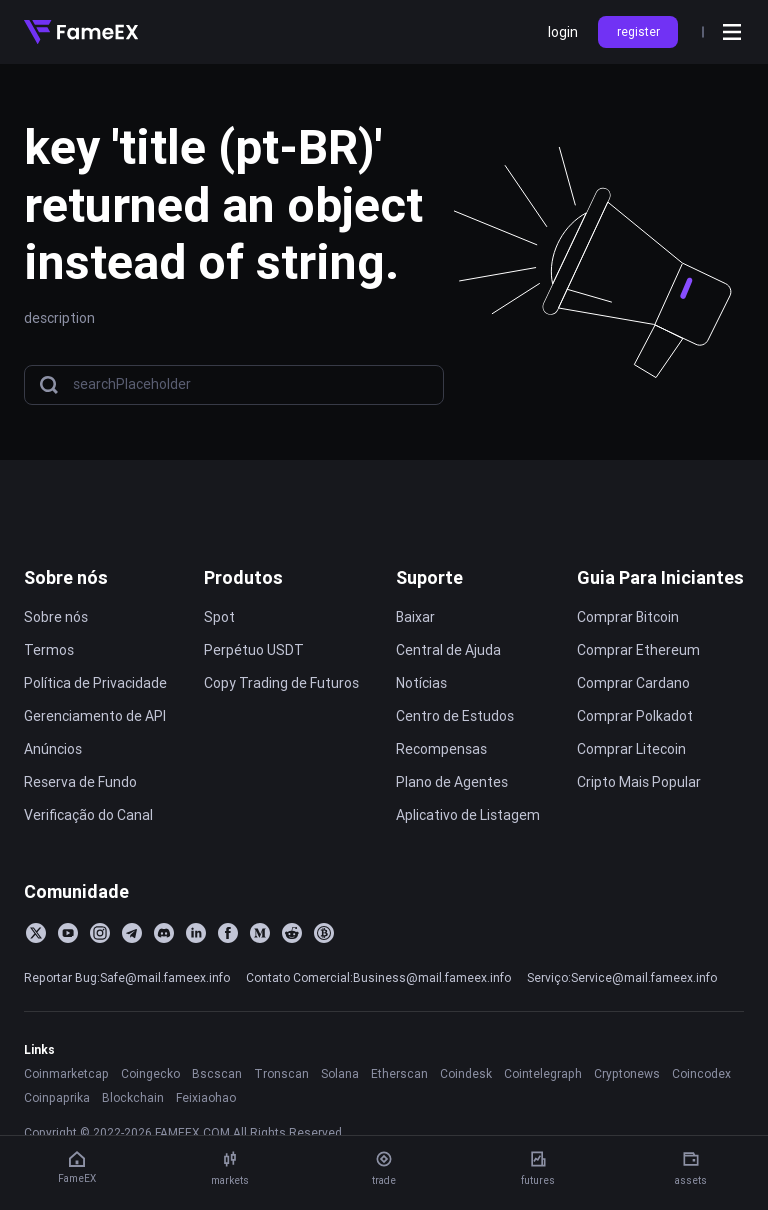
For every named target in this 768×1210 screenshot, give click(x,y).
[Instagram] (100, 933)
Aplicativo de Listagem (468, 815)
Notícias (421, 683)
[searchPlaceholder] (252, 384)
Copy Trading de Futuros (281, 683)
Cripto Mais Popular (639, 782)
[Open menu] (732, 32)
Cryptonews (627, 1073)
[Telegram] (132, 933)
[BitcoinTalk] (324, 933)
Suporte (429, 577)
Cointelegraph (543, 1073)
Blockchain (133, 1097)
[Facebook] (228, 933)
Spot (219, 617)
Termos (49, 650)
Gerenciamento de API (95, 716)
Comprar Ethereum (638, 650)
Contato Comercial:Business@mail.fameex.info (378, 977)
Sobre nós (66, 577)
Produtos (243, 577)
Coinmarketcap (66, 1073)
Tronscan (281, 1073)
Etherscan (399, 1073)
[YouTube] (68, 933)
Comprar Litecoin (631, 749)
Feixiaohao (206, 1097)
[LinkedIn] (196, 933)
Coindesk (466, 1073)
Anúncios (53, 749)
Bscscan (217, 1073)
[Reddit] (292, 933)
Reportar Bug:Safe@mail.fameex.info (127, 977)
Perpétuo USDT (254, 650)
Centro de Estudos (455, 716)
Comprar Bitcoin (628, 617)
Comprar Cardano (633, 683)
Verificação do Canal (88, 815)
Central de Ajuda (448, 650)
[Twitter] (36, 933)
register (638, 31)
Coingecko (150, 1073)
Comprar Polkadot (635, 716)
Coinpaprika (57, 1097)
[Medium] (260, 933)
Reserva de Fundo (80, 782)
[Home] (81, 32)
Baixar (415, 617)
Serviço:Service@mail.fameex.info (622, 977)
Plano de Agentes (452, 782)
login (563, 32)
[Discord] (164, 933)
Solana (340, 1073)
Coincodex (701, 1073)
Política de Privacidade (95, 683)
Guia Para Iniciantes (660, 577)
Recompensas (441, 749)
